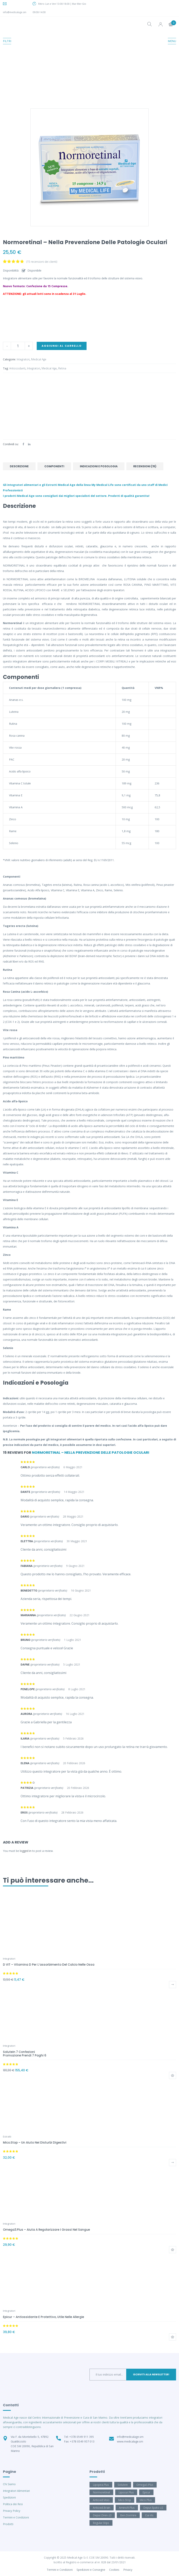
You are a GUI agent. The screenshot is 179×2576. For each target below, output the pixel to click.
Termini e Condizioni (16, 2517)
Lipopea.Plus (101, 2485)
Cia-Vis (149, 2515)
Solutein (123, 2485)
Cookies (114, 2569)
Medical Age (55, 68)
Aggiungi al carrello (62, 346)
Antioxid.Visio (101, 2500)
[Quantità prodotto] (18, 346)
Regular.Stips (101, 2523)
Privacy (127, 2569)
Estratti (7, 2136)
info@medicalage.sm (14, 12)
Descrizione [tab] (19, 466)
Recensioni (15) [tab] (144, 466)
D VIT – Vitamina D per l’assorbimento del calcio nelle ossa (48, 1964)
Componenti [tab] (54, 466)
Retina (62, 368)
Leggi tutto (172, 1984)
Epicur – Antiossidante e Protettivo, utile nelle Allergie (43, 2317)
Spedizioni (9, 2497)
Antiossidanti (17, 368)
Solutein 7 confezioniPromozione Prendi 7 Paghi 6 (24, 2053)
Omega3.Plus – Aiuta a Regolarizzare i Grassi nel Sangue (46, 2230)
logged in (25, 1851)
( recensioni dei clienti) (41, 261)
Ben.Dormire (128, 2515)
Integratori (23, 359)
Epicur (146, 2492)
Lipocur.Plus (126, 2492)
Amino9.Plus (127, 2507)
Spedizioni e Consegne (91, 2569)
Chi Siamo (9, 2484)
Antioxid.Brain (101, 2507)
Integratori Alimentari (16, 2491)
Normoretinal (101, 2492)
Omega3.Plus (144, 2485)
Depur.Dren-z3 (102, 2515)
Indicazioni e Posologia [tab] (99, 466)
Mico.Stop (124, 2500)
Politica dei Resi (13, 2504)
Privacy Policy (11, 2511)
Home (39, 68)
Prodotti (8, 2524)
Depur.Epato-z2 (153, 2507)
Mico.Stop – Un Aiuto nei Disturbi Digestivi (34, 2142)
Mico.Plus (146, 2500)
